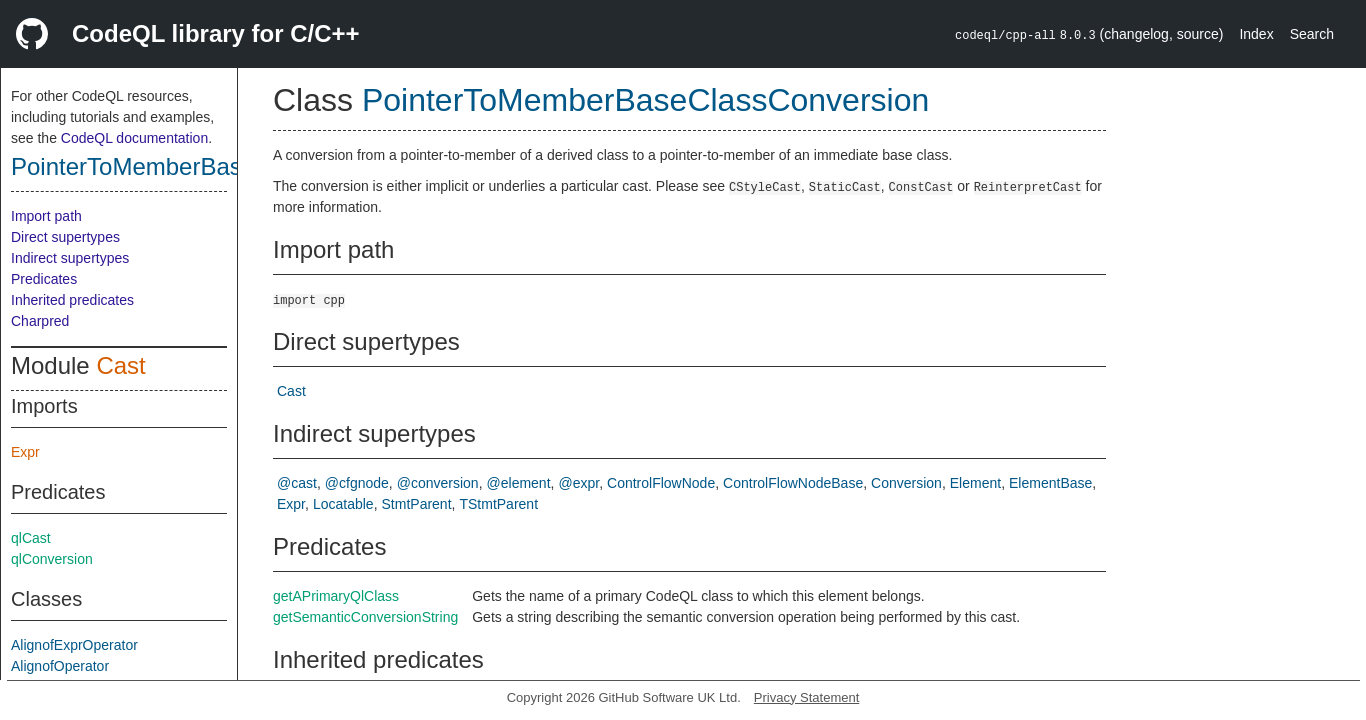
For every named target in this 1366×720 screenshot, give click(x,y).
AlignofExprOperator (74, 645)
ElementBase (1050, 483)
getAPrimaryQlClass (336, 596)
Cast (120, 365)
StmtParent (417, 504)
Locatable (343, 504)
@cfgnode (357, 483)
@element (519, 483)
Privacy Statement (807, 697)
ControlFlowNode (661, 483)
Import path (46, 216)
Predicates (44, 279)
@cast (297, 483)
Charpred (40, 321)
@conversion (438, 483)
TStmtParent (498, 504)
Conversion (906, 483)
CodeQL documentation (134, 138)
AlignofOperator (60, 666)
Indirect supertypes (70, 258)
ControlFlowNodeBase (793, 483)
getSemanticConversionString (365, 617)
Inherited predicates (72, 300)
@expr (578, 483)
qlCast (31, 538)
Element (975, 483)
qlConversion (52, 559)
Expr (25, 452)
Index (1256, 34)
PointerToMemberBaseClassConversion (224, 166)
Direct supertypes (65, 237)
